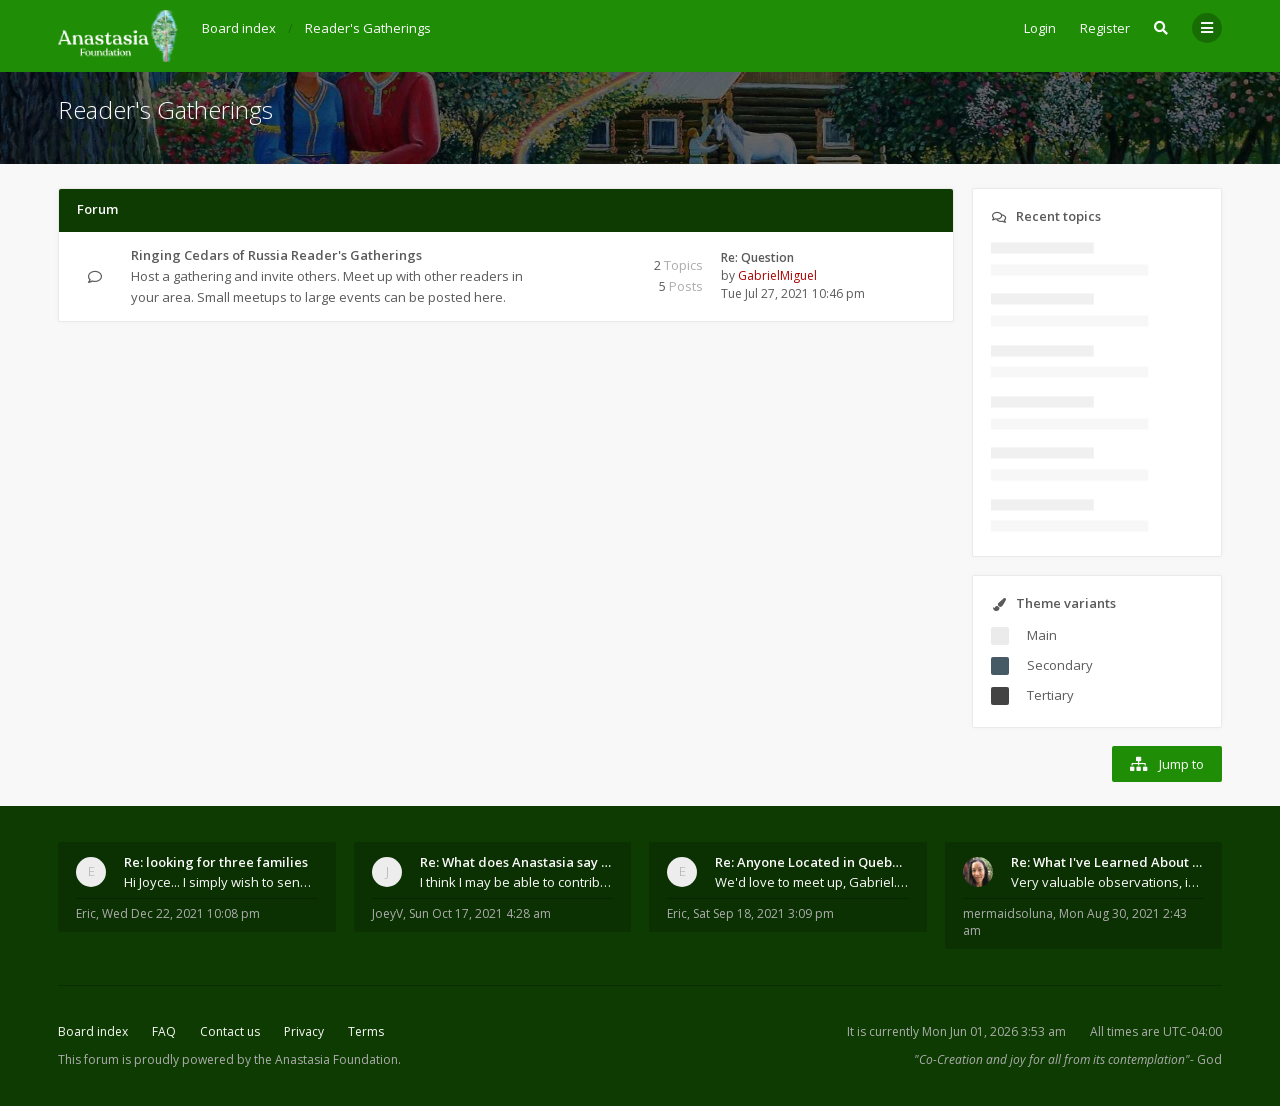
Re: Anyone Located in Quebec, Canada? (812, 862)
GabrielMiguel (777, 275)
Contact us (230, 1031)
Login (1040, 28)
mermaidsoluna (1008, 913)
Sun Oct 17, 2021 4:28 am (480, 913)
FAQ (164, 1031)
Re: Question (757, 257)
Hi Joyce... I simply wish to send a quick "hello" (221, 882)
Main (1042, 635)
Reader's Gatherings (165, 109)
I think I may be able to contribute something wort (517, 882)
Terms (366, 1031)
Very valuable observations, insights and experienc (1108, 882)
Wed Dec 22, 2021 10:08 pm (181, 913)
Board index (93, 1031)
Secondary (1060, 665)
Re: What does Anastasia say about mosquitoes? (517, 862)
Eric (86, 913)
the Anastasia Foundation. (327, 1059)
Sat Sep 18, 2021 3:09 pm (763, 913)
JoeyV (387, 913)
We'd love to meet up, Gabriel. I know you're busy (812, 882)
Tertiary (1050, 695)
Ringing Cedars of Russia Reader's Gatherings (276, 255)
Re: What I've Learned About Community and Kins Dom (1108, 862)
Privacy (304, 1031)
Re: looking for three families (216, 862)
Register (1105, 28)
